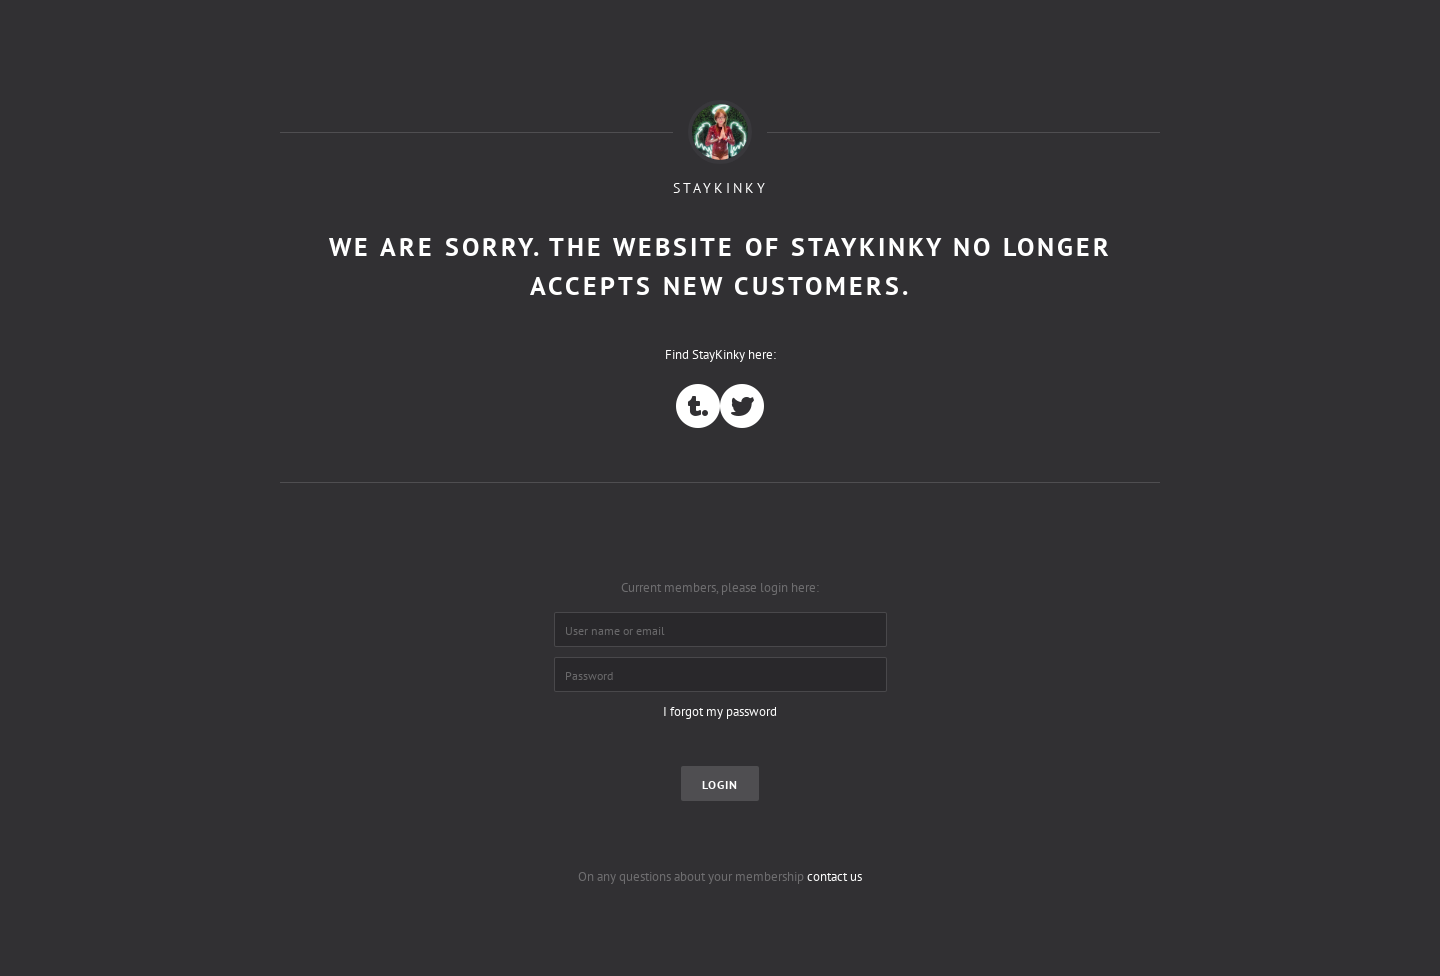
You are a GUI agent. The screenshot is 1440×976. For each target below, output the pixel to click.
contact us (834, 876)
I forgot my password (720, 711)
